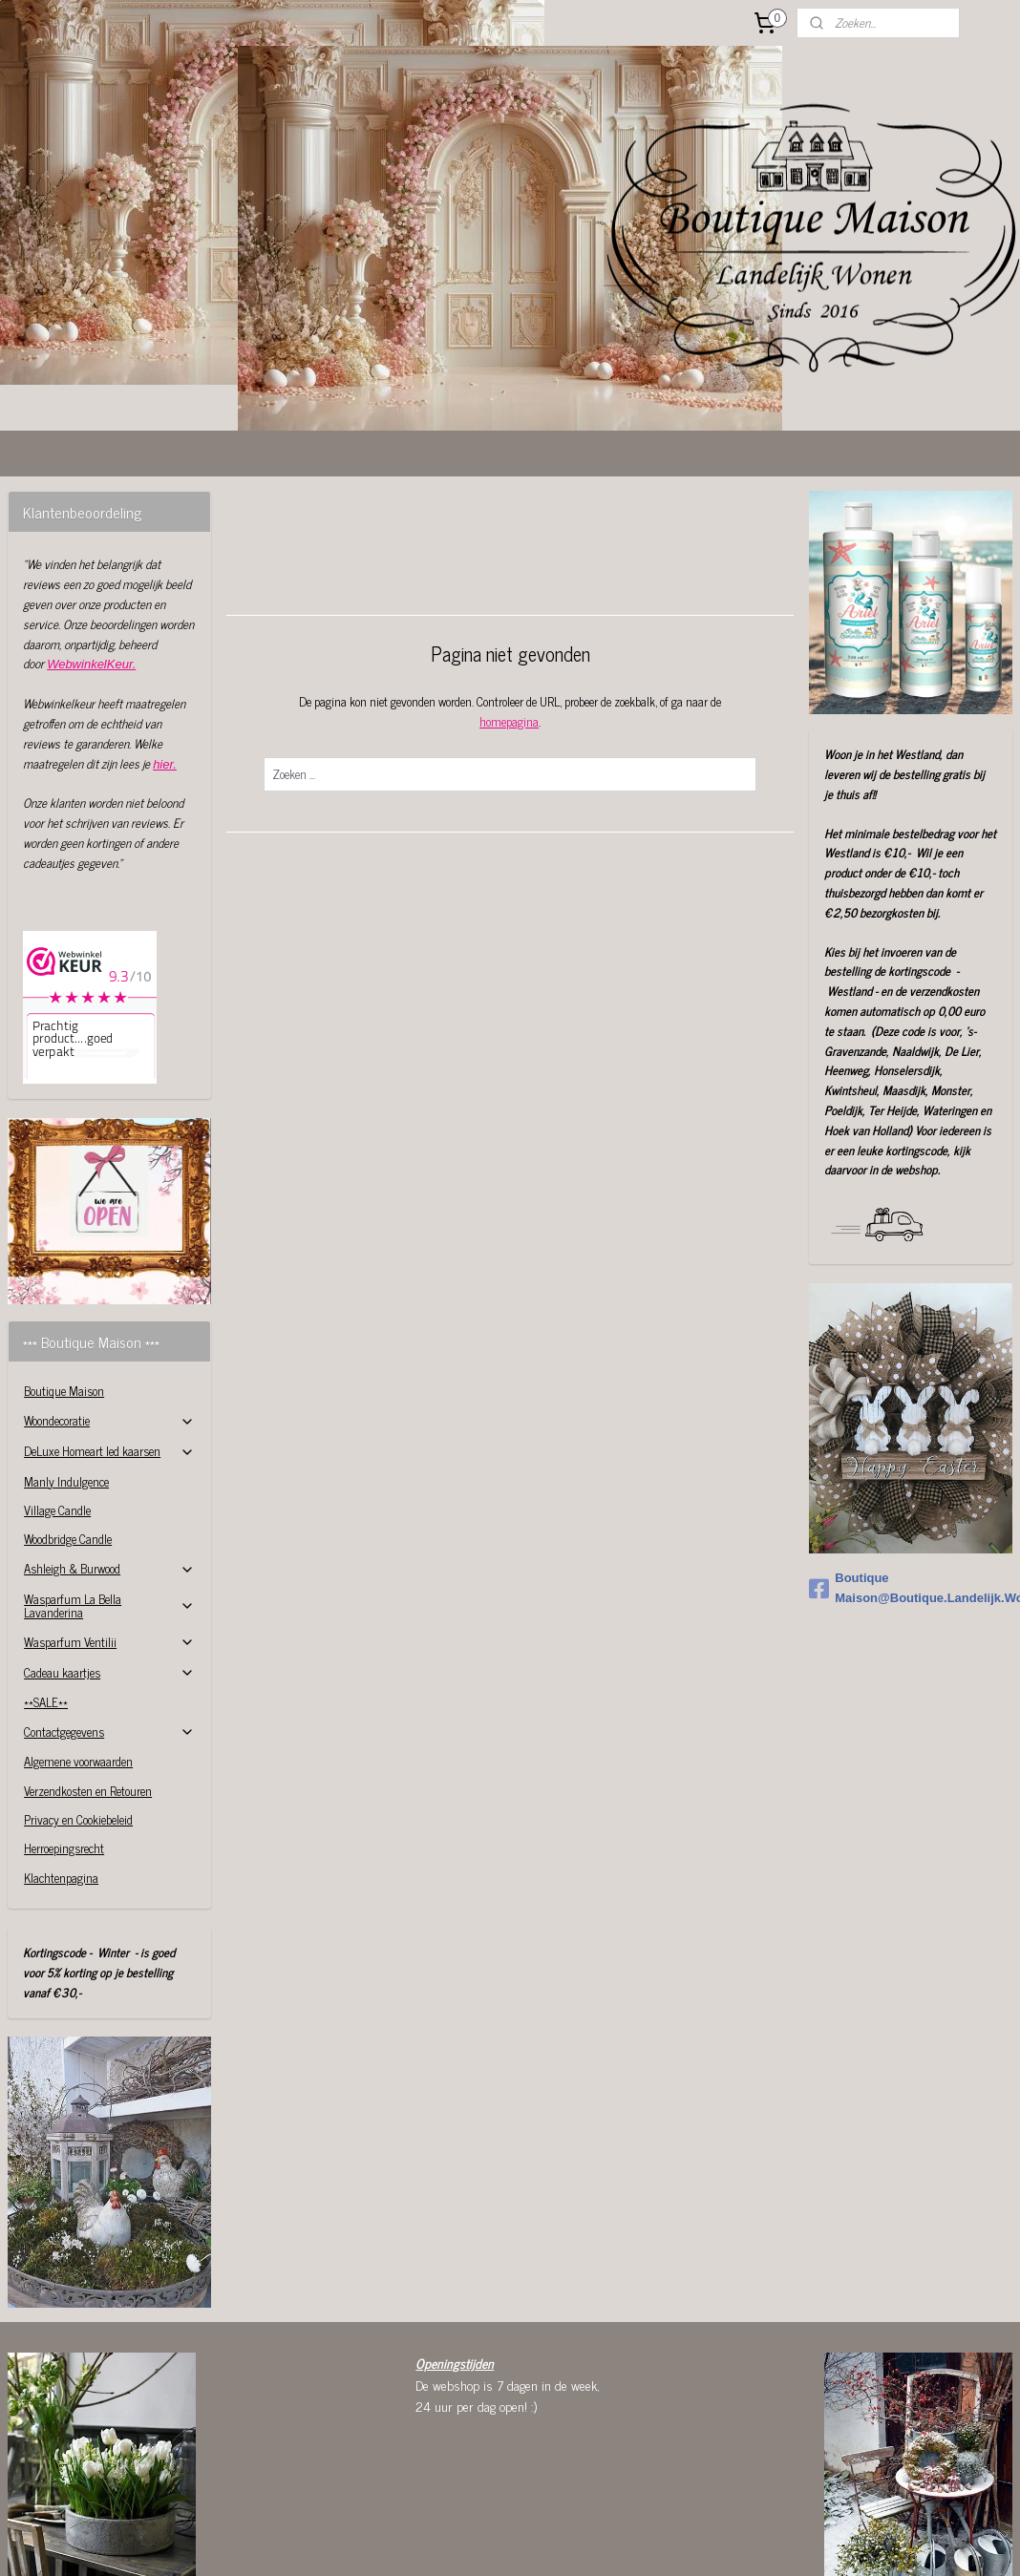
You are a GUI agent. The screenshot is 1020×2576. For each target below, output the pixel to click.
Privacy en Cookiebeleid (78, 1704)
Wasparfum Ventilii (109, 1526)
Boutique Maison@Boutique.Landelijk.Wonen (910, 1472)
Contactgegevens (109, 1616)
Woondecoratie (109, 1305)
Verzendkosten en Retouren (88, 1675)
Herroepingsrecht (64, 1732)
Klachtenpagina (61, 1762)
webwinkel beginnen (560, 2565)
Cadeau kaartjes (109, 1557)
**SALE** (46, 1586)
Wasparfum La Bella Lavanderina (109, 1490)
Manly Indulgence (66, 1366)
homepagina (509, 606)
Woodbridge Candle (68, 1423)
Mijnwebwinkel (689, 2565)
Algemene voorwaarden (78, 1646)
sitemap (479, 2565)
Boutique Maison (64, 1275)
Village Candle (57, 1394)
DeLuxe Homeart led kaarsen (109, 1335)
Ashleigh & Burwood (109, 1453)
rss (507, 2565)
